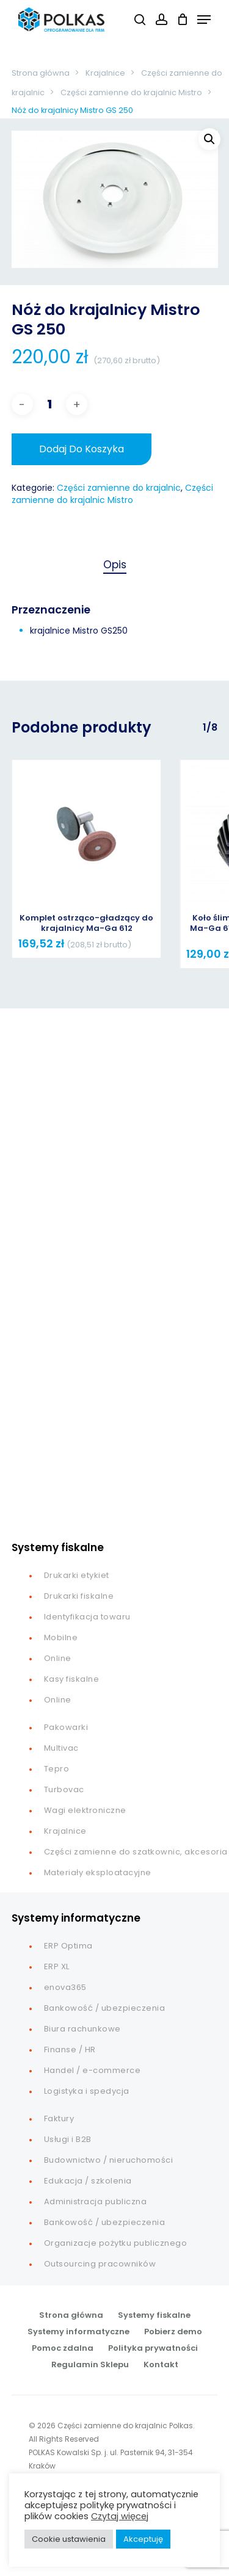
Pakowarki (66, 1727)
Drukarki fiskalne (79, 1596)
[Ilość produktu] (49, 404)
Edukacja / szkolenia (88, 2181)
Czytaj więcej (119, 2516)
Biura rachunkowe (82, 2029)
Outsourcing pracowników (100, 2264)
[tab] (115, 565)
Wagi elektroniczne (85, 1810)
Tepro (57, 1769)
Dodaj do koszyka (81, 449)
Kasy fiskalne (72, 1679)
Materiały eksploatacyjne (97, 1872)
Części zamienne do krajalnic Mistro (131, 92)
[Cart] (182, 19)
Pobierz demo (173, 2331)
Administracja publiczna (95, 2201)
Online (57, 1658)
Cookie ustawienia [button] (69, 2539)
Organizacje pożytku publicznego (115, 2243)
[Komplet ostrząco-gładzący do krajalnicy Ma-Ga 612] (86, 834)
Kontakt (161, 2364)
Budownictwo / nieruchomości (108, 2160)
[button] (204, 18)
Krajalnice (105, 73)
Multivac (61, 1748)
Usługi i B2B (68, 2139)
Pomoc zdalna (62, 2348)
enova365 (65, 1987)
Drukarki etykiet (76, 1575)
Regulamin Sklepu (90, 2364)
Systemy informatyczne (78, 2331)
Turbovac (64, 1789)
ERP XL (57, 1966)
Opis (114, 564)
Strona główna (41, 73)
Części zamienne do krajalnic (119, 488)
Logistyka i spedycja (86, 2091)
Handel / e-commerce (92, 2070)
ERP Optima (68, 1946)
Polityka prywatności (153, 2348)
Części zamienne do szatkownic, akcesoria (136, 1852)
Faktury (59, 2118)
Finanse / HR (70, 2049)
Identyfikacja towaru (87, 1617)
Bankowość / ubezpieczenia (104, 2008)
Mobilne (61, 1637)
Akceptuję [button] (143, 2539)
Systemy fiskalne (154, 2315)
